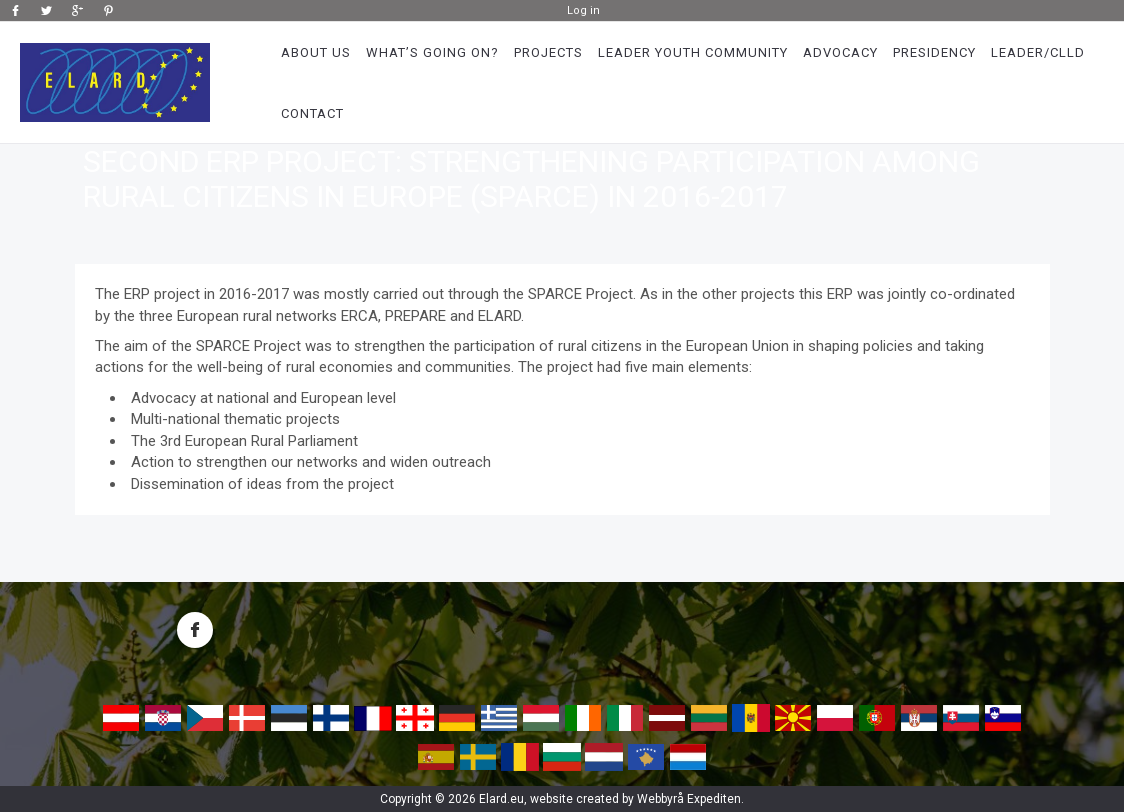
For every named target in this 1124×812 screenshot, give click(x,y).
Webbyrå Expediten (689, 799)
